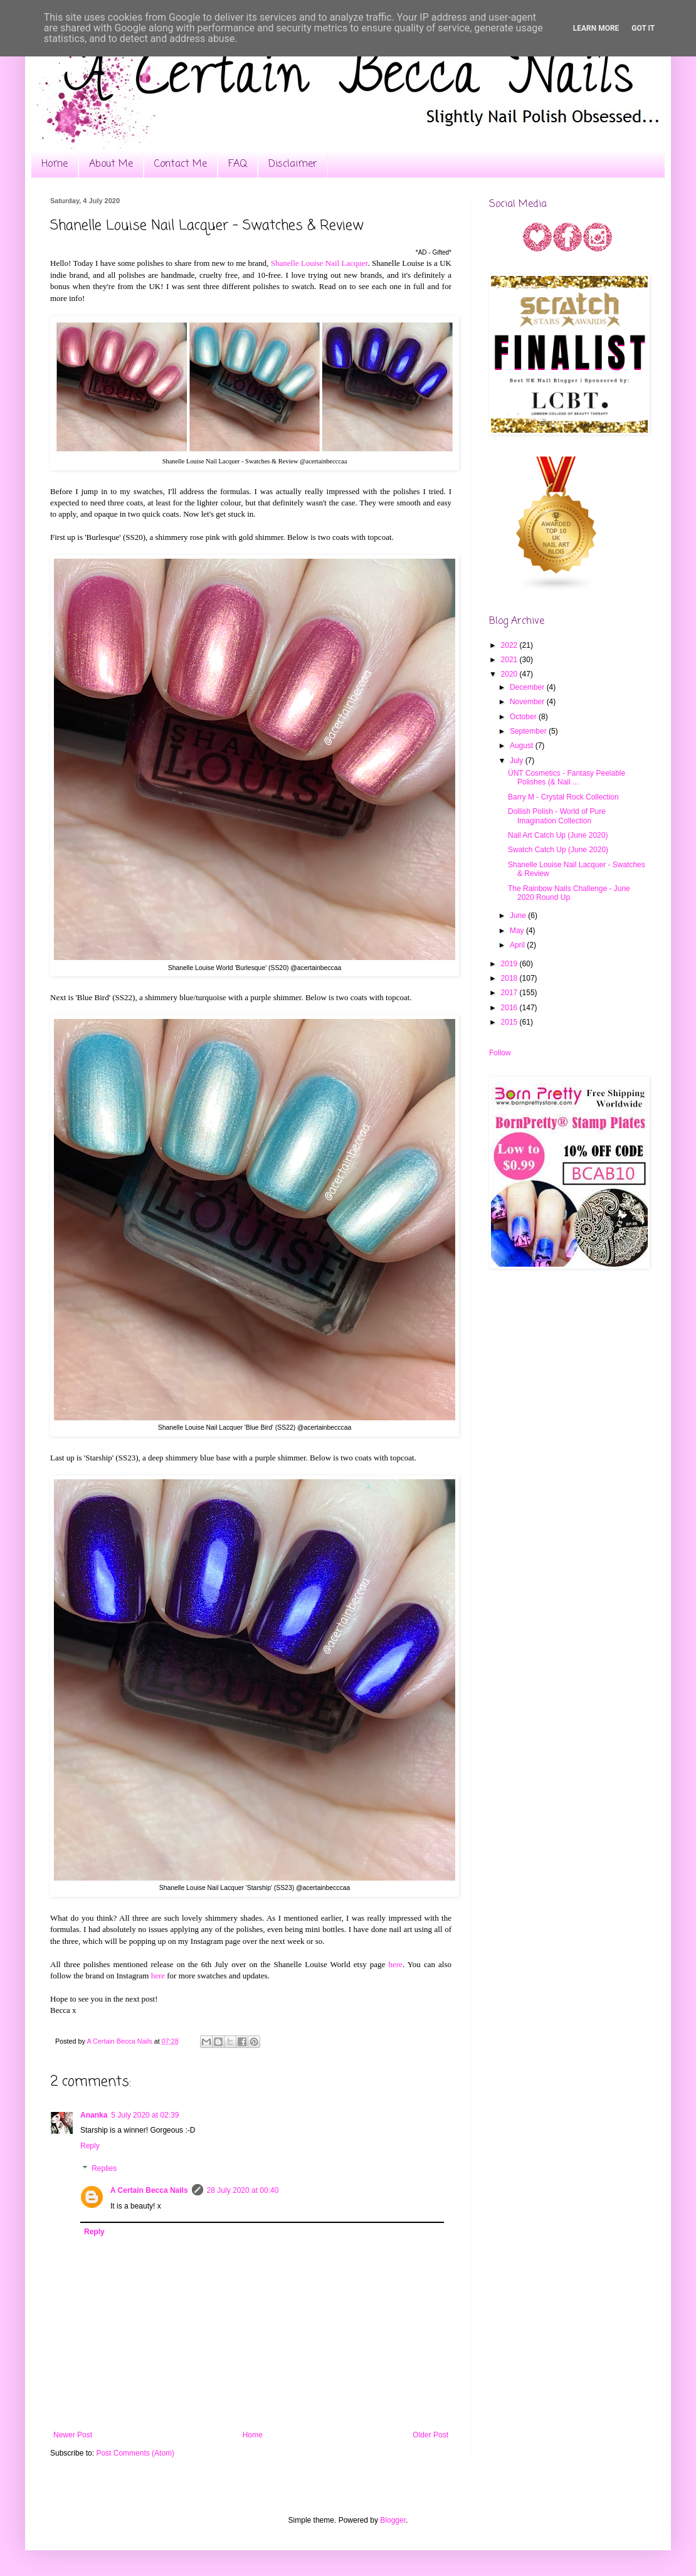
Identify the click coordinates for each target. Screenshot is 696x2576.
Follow (500, 1052)
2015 (510, 1022)
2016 (510, 1007)
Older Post (430, 2435)
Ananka (93, 2115)
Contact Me (180, 164)
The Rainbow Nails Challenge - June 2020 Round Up (569, 893)
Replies (104, 2168)
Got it (643, 28)
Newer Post (72, 2435)
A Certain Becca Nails (149, 2190)
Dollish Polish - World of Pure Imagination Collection (557, 816)
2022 (510, 645)
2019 (510, 963)
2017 (510, 992)
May (518, 930)
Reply (90, 2145)
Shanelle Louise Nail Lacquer (319, 263)
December (528, 687)
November (528, 701)
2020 (510, 674)
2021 (510, 659)
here (396, 1964)
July (517, 760)
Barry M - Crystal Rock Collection (563, 797)
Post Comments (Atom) (135, 2453)
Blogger (393, 2520)
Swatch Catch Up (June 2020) (558, 849)
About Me (111, 164)
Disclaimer (292, 164)
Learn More (596, 28)
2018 (510, 978)
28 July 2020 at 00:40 (243, 2190)
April (518, 945)
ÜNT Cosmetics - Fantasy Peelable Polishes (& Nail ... (566, 777)
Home (54, 164)
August (522, 745)
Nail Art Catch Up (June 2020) (558, 835)
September (529, 731)
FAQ (237, 164)
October (524, 716)
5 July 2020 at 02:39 (145, 2115)
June (519, 915)
